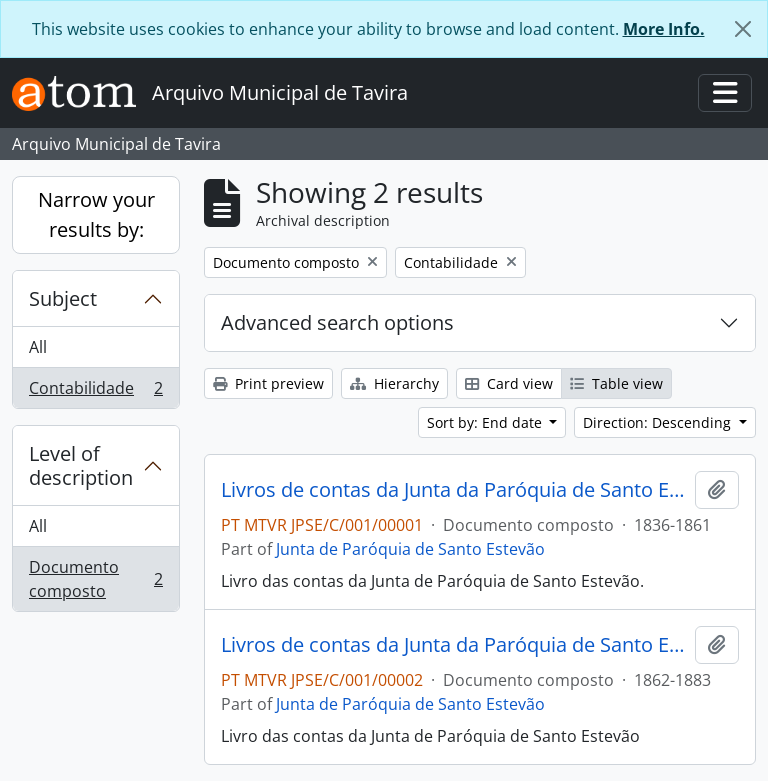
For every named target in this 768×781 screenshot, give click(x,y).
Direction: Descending (659, 422)
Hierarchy (394, 383)
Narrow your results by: (96, 214)
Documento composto (95, 579)
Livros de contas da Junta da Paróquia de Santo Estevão (454, 490)
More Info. (664, 29)
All (38, 347)
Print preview (268, 383)
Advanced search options (337, 322)
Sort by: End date (486, 422)
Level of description (81, 465)
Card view (509, 383)
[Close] (743, 29)
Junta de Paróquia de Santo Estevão (410, 549)
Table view (616, 383)
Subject (63, 298)
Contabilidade (95, 392)
